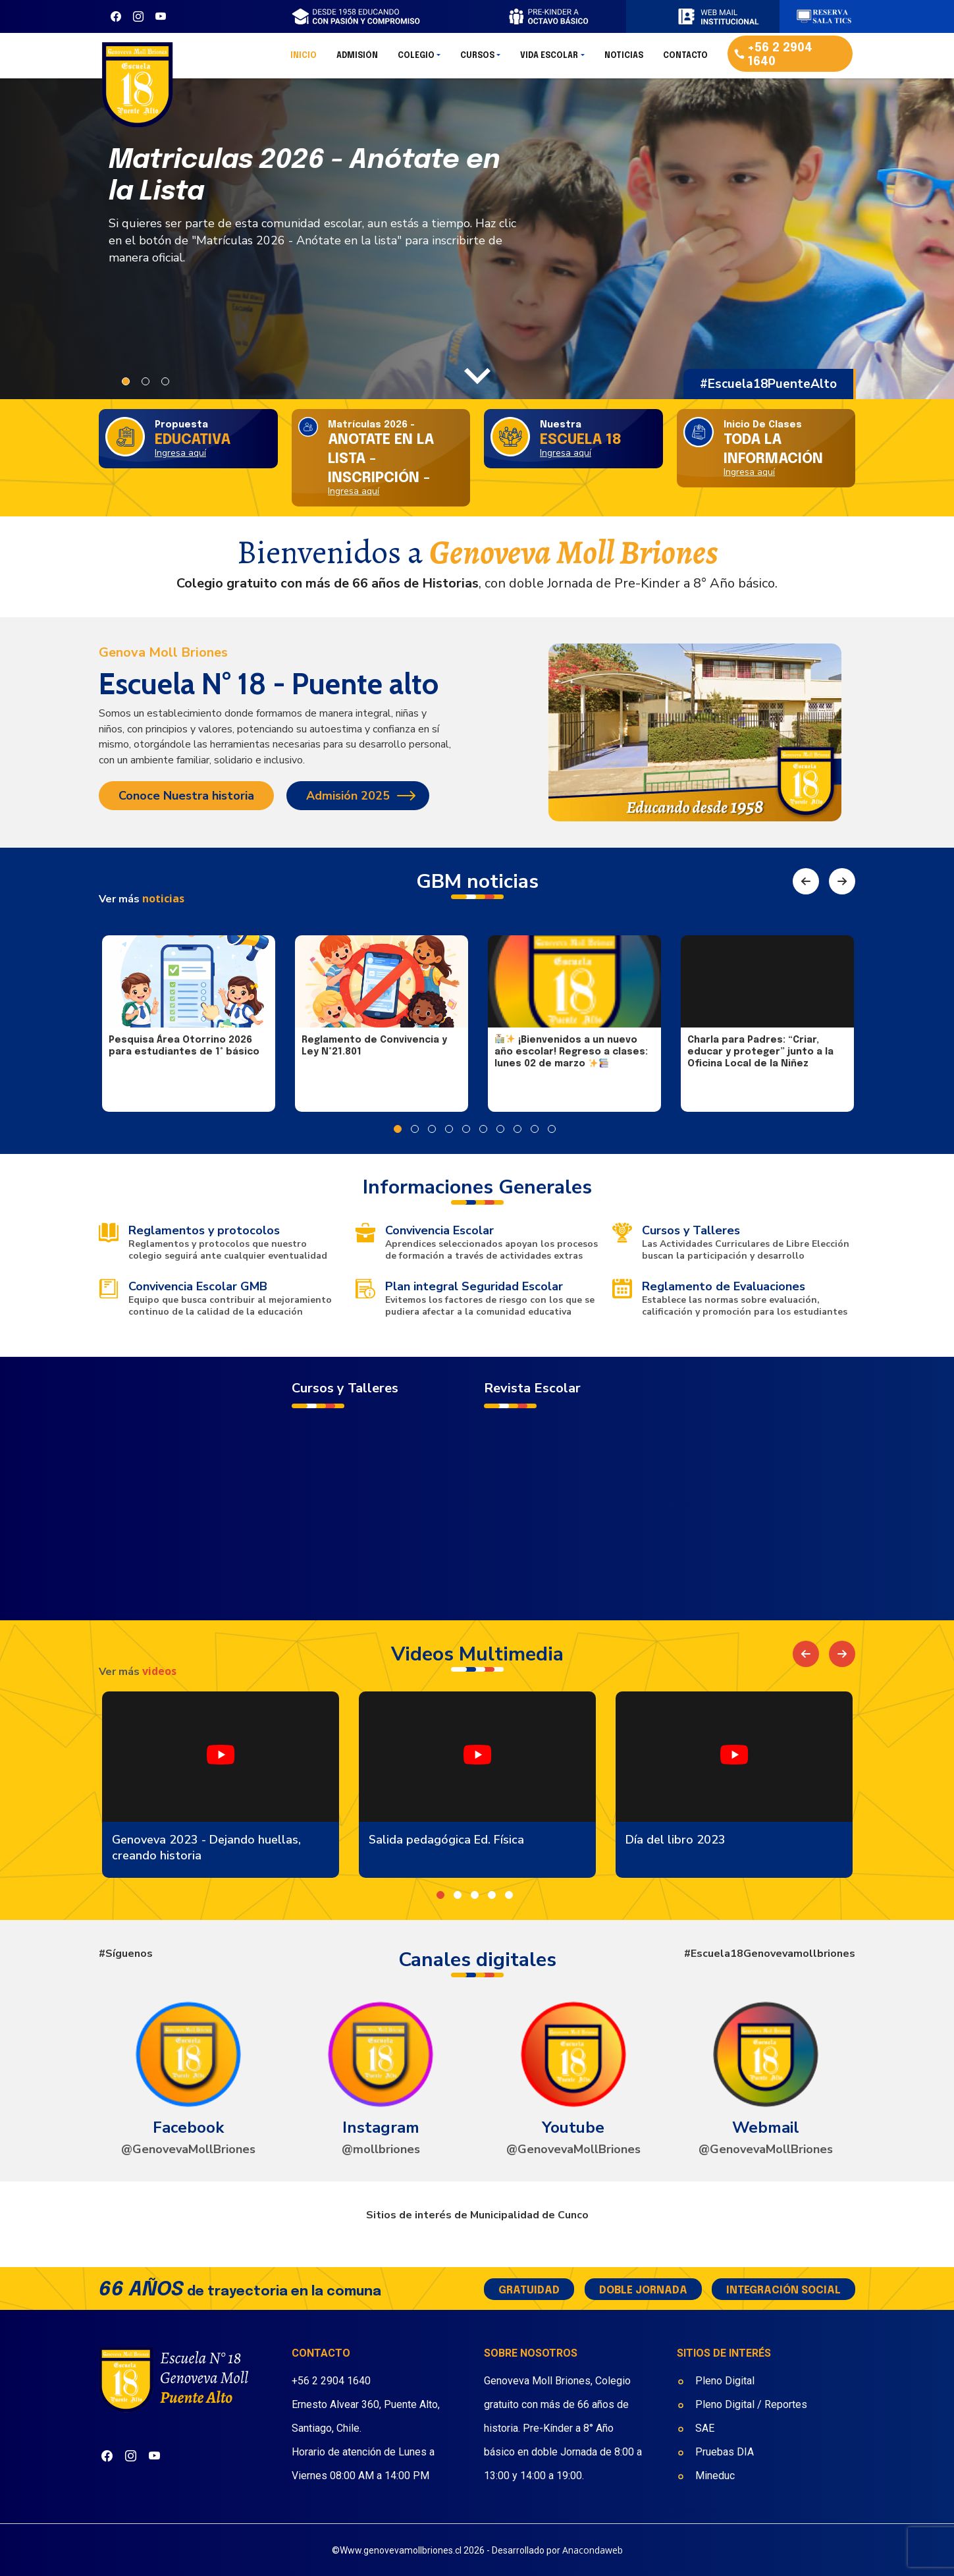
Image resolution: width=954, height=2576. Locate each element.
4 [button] (449, 1129)
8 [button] (517, 1129)
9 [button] (535, 1129)
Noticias (623, 60)
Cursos (477, 60)
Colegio (416, 60)
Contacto (685, 60)
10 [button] (552, 1129)
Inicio (303, 60)
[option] (477, 234)
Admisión (357, 60)
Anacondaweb (592, 2550)
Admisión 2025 (348, 796)
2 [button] (145, 381)
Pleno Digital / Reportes (751, 2404)
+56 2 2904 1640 (331, 2380)
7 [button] (500, 1129)
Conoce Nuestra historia (186, 796)
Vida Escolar (549, 60)
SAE (704, 2428)
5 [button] (466, 1129)
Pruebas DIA (725, 2452)
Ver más (141, 899)
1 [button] (126, 381)
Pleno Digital (725, 2380)
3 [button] (165, 381)
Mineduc (715, 2475)
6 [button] (483, 1129)
